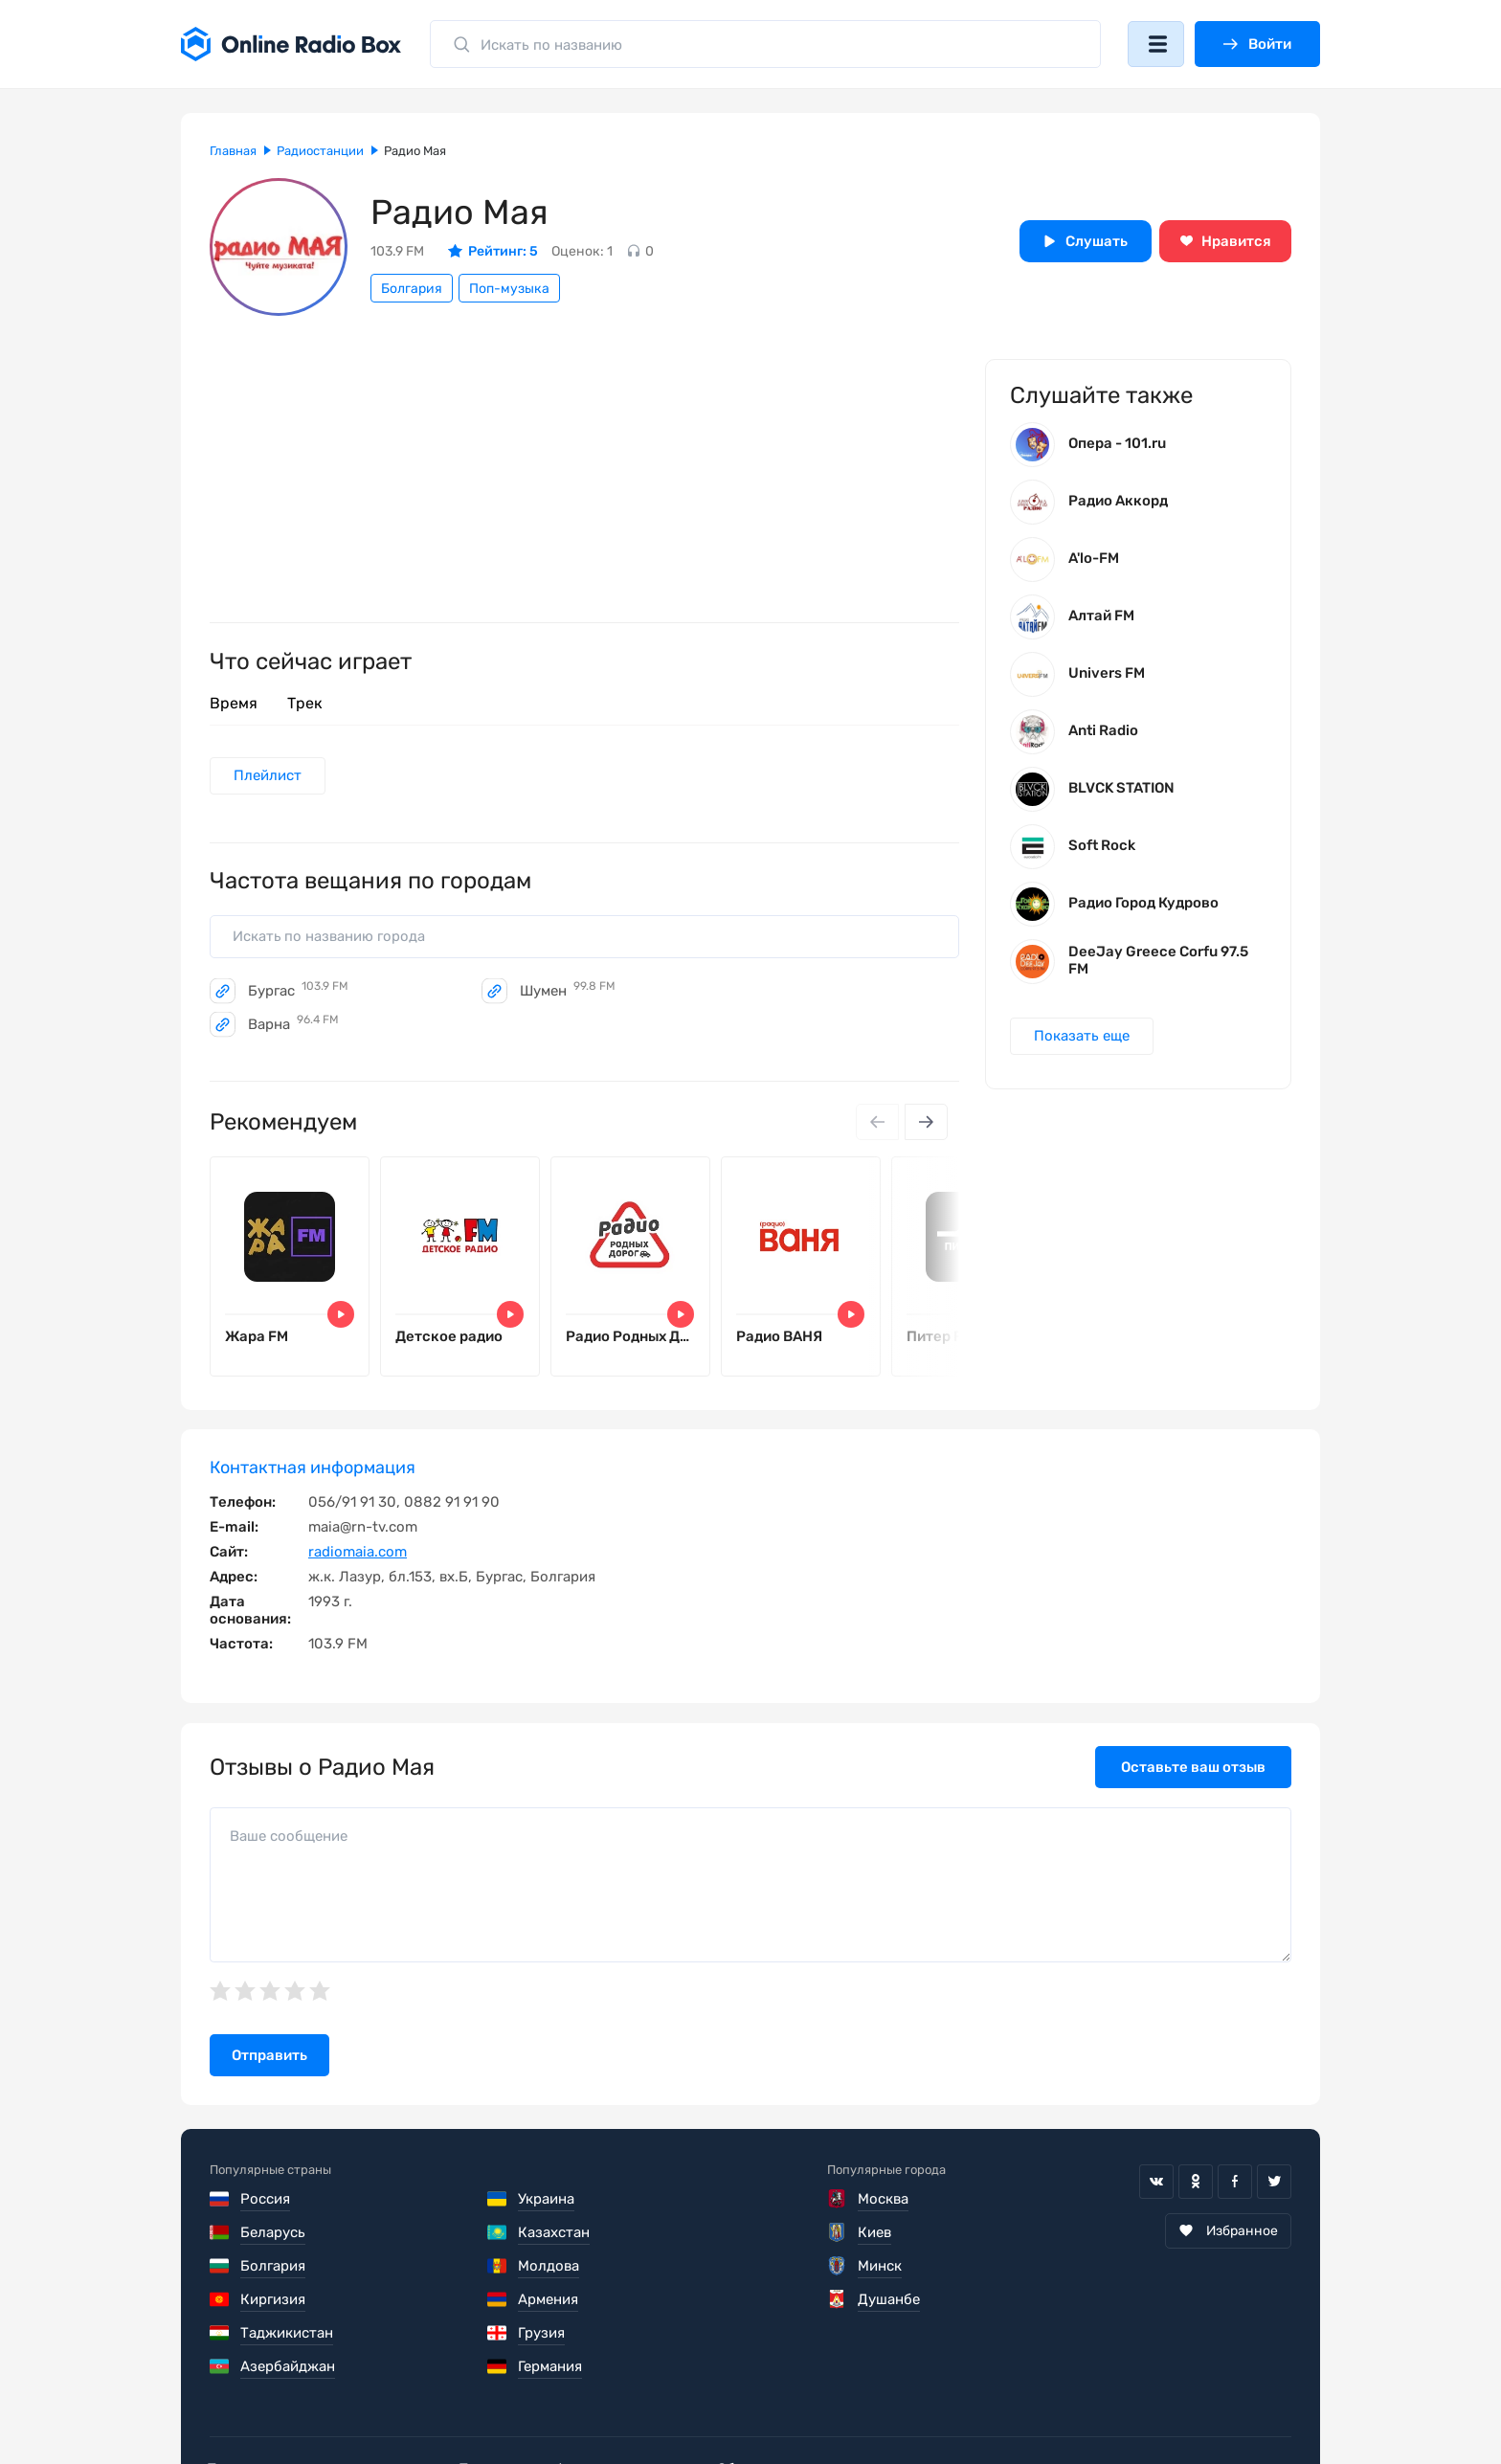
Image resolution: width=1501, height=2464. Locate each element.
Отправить (269, 2060)
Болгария (411, 288)
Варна (293, 1026)
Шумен (568, 992)
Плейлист (268, 776)
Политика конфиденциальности (579, 2406)
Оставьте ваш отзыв (1193, 1772)
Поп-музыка (509, 288)
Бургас (298, 992)
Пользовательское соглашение (318, 2406)
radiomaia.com (357, 1556)
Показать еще (1083, 1038)
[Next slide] (926, 1124)
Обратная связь (787, 2406)
